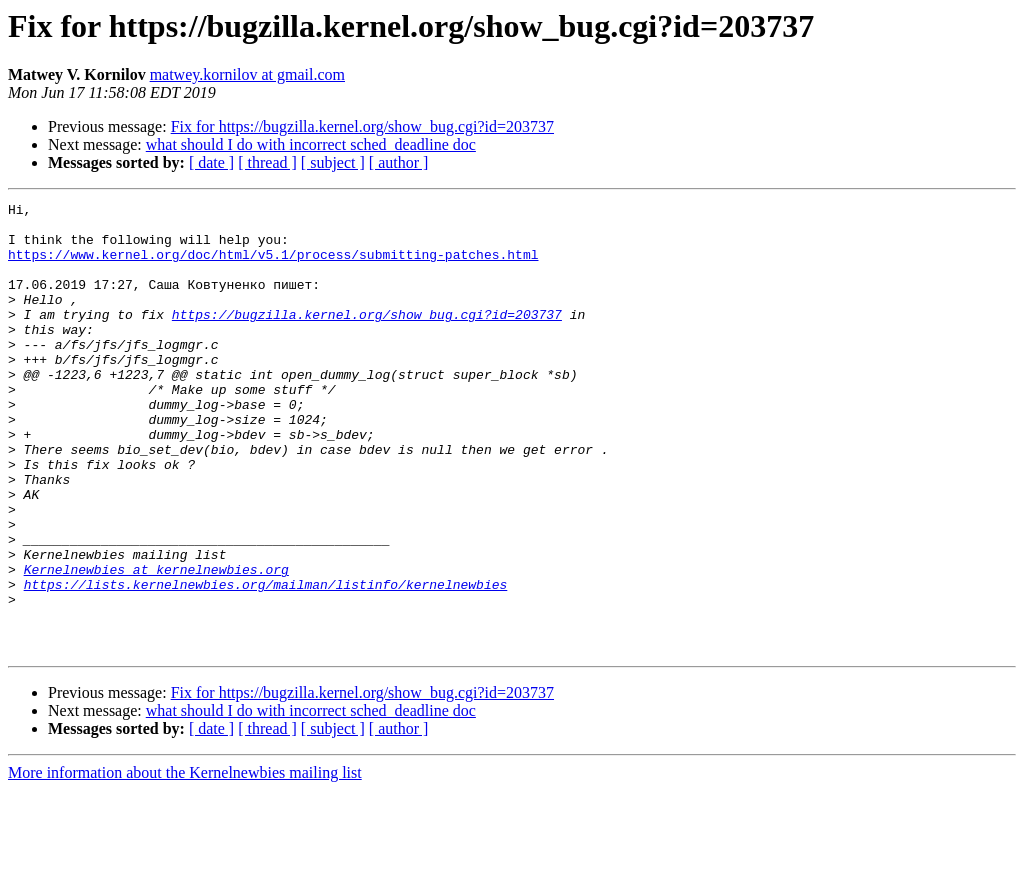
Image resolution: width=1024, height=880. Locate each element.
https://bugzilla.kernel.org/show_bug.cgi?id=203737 (367, 338)
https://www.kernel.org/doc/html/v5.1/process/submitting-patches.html (273, 266)
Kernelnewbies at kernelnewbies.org (156, 644)
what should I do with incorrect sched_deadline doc (311, 144)
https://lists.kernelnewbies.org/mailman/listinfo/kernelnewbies (266, 662)
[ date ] (211, 162)
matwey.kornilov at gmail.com (247, 74)
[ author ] (399, 162)
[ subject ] (333, 162)
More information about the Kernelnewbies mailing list (185, 862)
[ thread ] (267, 162)
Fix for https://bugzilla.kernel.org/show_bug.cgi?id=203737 (362, 126)
